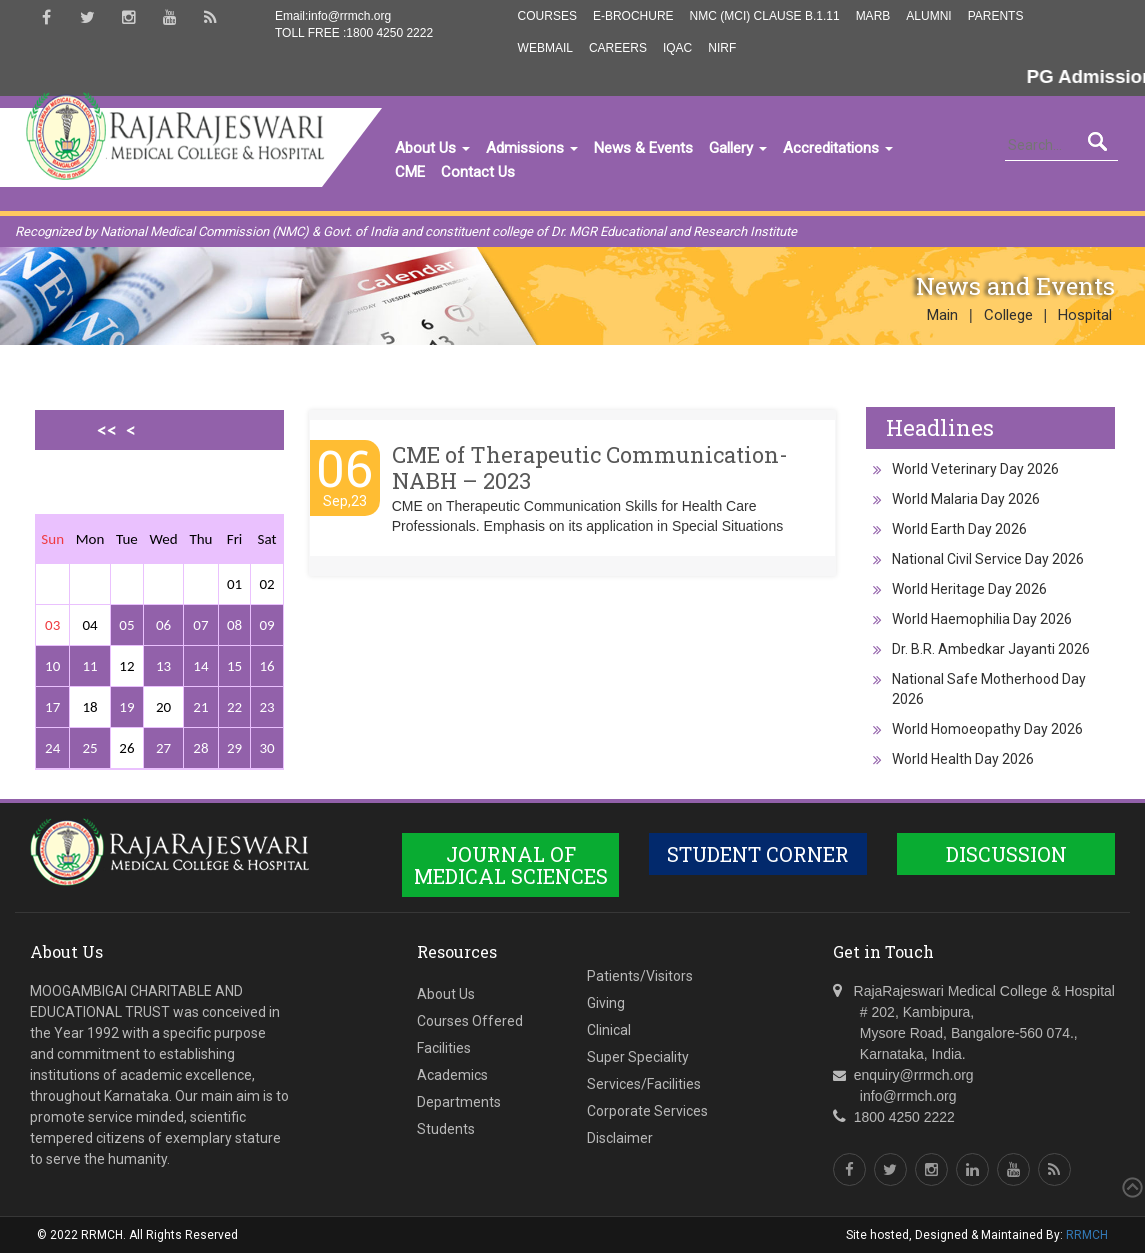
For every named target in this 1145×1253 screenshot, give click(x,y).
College (1008, 315)
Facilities (444, 1048)
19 (126, 707)
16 (266, 666)
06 (163, 625)
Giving (606, 1003)
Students (446, 1129)
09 (266, 625)
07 (200, 625)
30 (266, 748)
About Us (432, 148)
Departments (459, 1102)
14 (200, 666)
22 (234, 707)
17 (52, 707)
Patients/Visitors (640, 976)
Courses (547, 16)
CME (410, 172)
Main (942, 315)
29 (234, 748)
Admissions (532, 148)
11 (89, 666)
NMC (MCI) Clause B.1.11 (765, 16)
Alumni (928, 16)
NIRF (722, 48)
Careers (618, 48)
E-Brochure (633, 16)
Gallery (738, 148)
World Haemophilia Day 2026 (982, 619)
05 (126, 625)
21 (200, 707)
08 (234, 625)
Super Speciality (638, 1057)
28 (200, 748)
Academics (452, 1075)
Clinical (609, 1030)
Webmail (545, 48)
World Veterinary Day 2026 (975, 469)
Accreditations (838, 148)
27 (163, 748)
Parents (996, 16)
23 (266, 707)
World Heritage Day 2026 (969, 589)
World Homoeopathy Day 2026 (987, 729)
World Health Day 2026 (963, 759)
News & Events (643, 148)
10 (52, 666)
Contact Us (478, 172)
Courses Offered (470, 1021)
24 (52, 748)
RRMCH (1087, 1235)
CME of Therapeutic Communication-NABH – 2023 (590, 467)
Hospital (1085, 315)
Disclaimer (620, 1138)
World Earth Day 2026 (959, 529)
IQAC (677, 48)
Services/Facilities (644, 1084)
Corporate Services (647, 1111)
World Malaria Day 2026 (966, 499)
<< (107, 430)
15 (234, 666)
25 (89, 748)
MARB (873, 16)
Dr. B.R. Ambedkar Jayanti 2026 (991, 649)
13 (163, 666)
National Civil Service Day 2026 (988, 559)
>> (126, 499)
